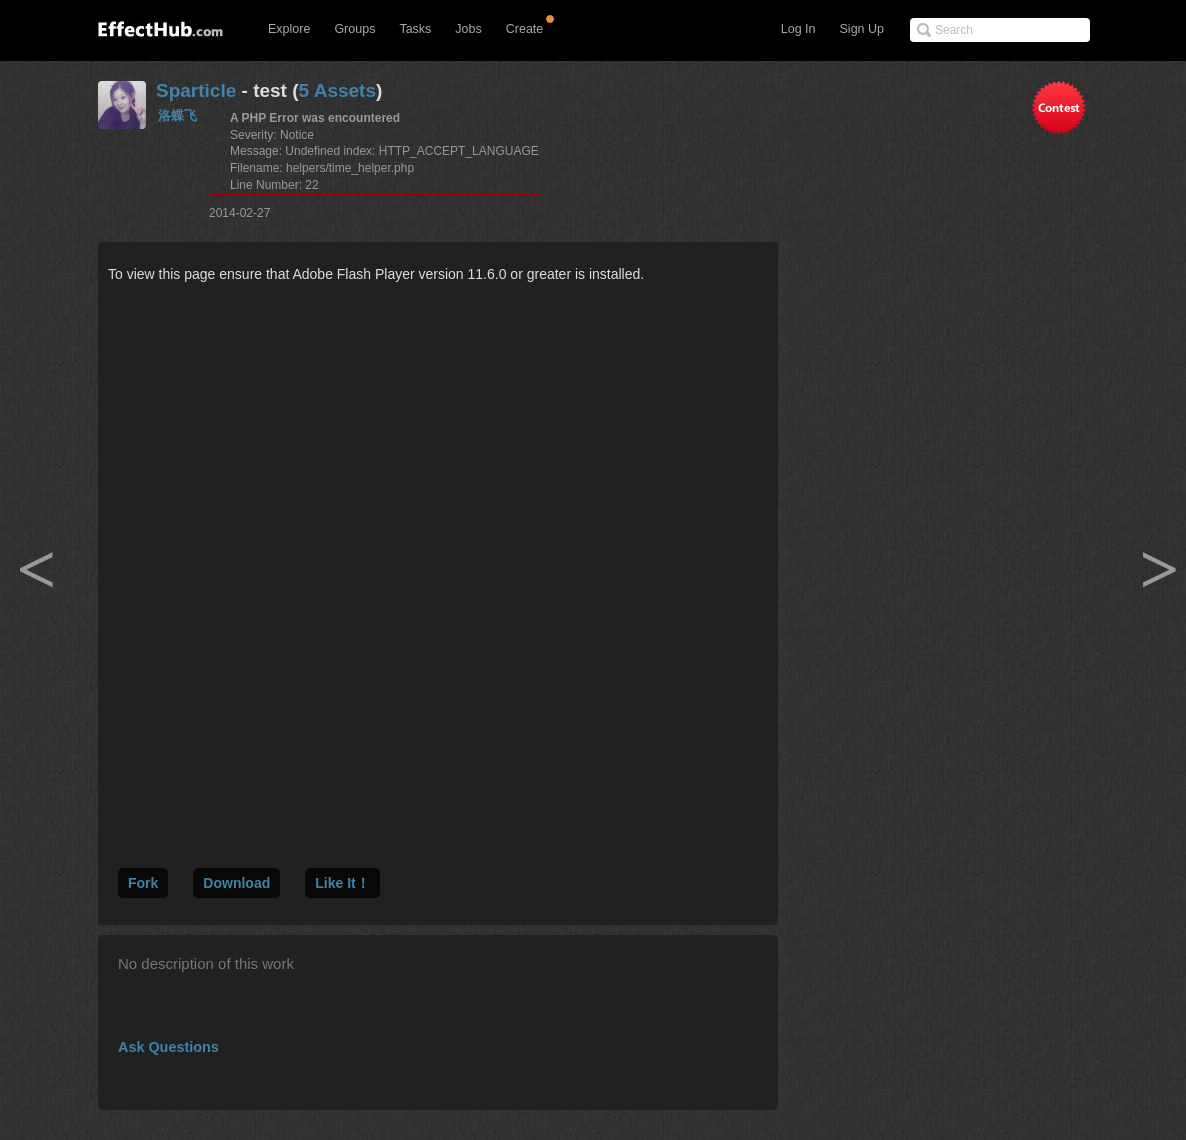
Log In (798, 29)
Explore (289, 29)
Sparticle (196, 90)
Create (525, 29)
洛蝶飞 (177, 115)
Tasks (415, 29)
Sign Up (862, 29)
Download (236, 883)
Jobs (468, 29)
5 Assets (337, 90)
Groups (354, 29)
